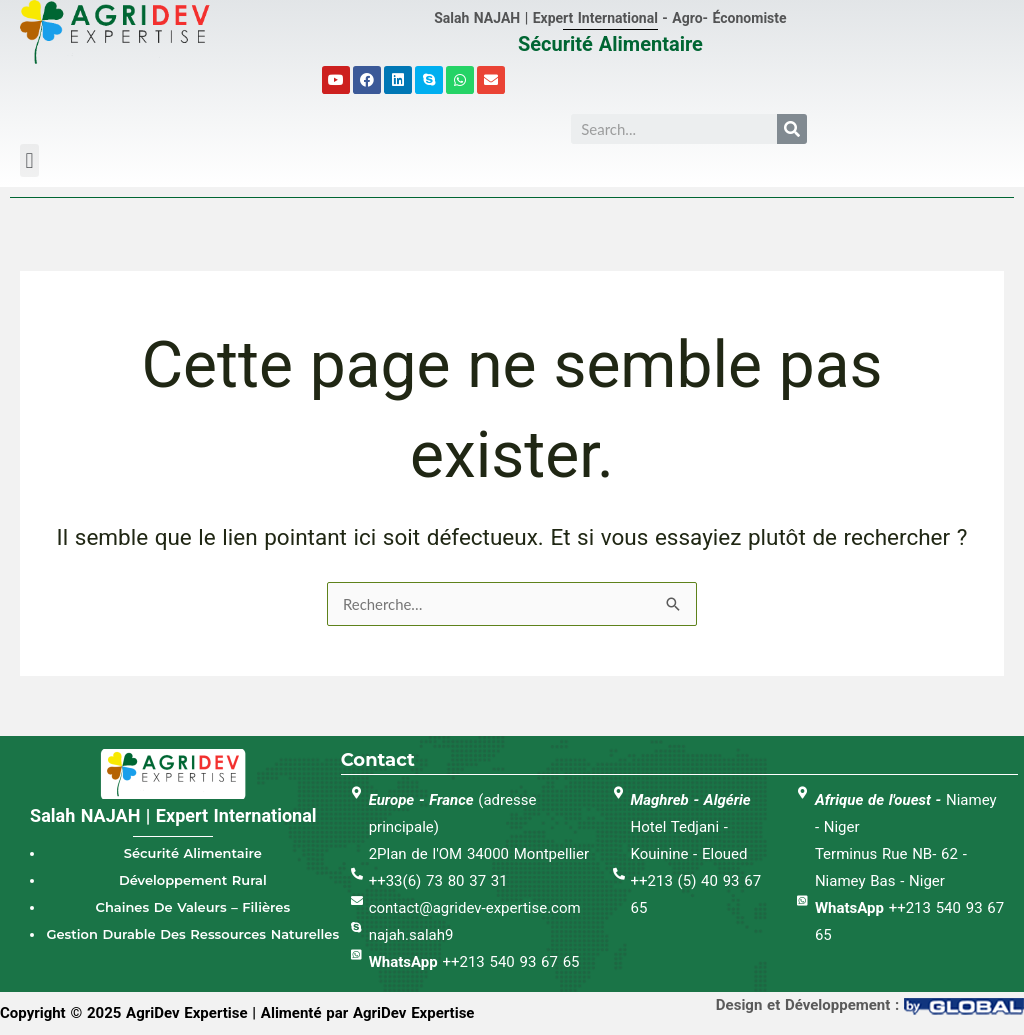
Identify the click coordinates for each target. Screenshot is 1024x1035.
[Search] (792, 129)
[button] (29, 160)
